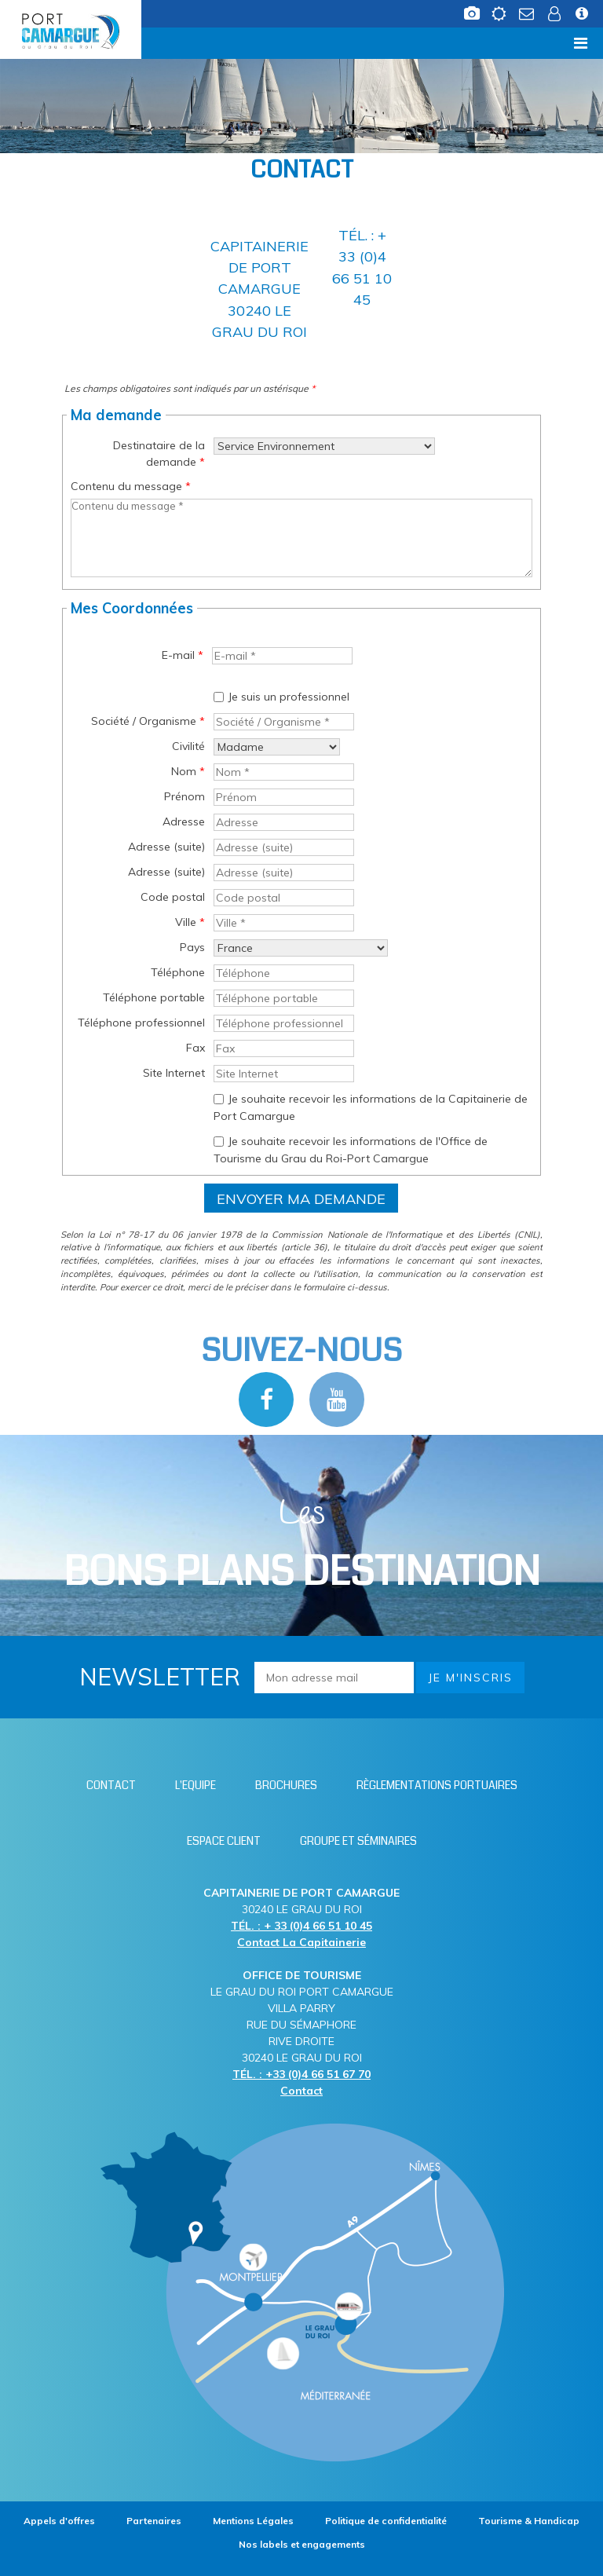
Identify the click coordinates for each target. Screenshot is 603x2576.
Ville (190, 922)
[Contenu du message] (301, 538)
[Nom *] (284, 772)
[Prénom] (284, 797)
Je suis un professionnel (288, 697)
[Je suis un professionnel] (219, 697)
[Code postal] (284, 897)
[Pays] (301, 948)
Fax (195, 1048)
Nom (188, 771)
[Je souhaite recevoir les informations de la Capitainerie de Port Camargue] (219, 1099)
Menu (37, 42)
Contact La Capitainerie (301, 1942)
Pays (192, 947)
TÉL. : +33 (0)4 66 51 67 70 (301, 2074)
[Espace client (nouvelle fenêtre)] (554, 10)
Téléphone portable (154, 997)
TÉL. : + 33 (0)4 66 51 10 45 (301, 1926)
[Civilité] (277, 747)
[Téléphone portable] (284, 998)
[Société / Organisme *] (284, 721)
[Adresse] (284, 822)
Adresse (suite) (166, 847)
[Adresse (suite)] (284, 847)
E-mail (182, 655)
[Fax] (284, 1048)
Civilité (188, 746)
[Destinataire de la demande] (324, 446)
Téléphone (178, 972)
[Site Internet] (284, 1073)
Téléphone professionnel (141, 1022)
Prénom (184, 796)
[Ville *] (284, 922)
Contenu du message (131, 486)
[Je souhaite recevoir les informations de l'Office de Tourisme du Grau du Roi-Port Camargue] (219, 1141)
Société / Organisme (148, 721)
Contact (301, 2091)
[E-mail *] (282, 655)
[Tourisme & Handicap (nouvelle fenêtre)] (528, 2521)
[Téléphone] (284, 973)
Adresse (184, 821)
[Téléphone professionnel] (284, 1023)
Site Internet (174, 1073)
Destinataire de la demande (159, 453)
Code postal (173, 897)
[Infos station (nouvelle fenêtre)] (581, 10)
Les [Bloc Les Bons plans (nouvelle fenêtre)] (302, 1545)
